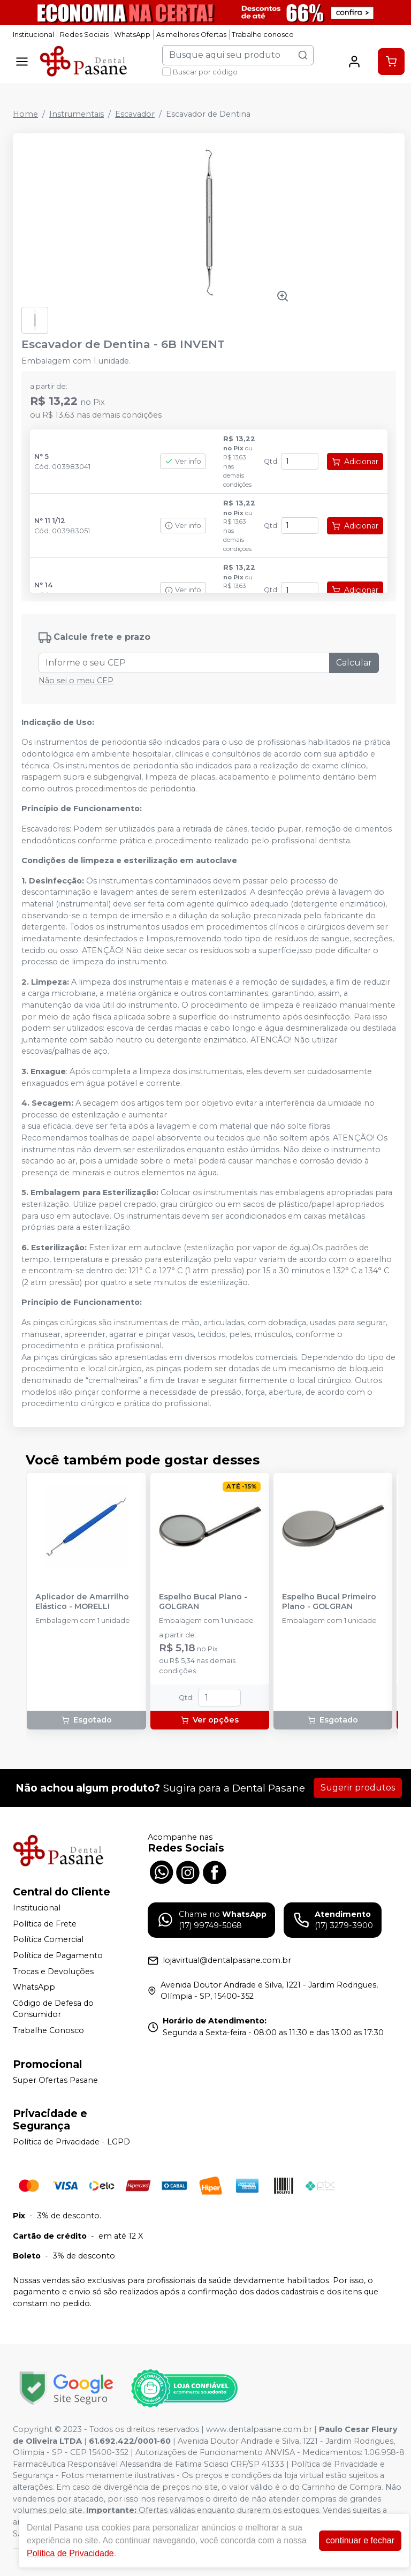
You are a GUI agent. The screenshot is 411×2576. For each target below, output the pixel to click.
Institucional (33, 35)
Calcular (354, 663)
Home (25, 114)
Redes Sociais (84, 35)
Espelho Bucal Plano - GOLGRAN (203, 1601)
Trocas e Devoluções (53, 1971)
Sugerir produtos (358, 1787)
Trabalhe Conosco (48, 2030)
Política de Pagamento (58, 1955)
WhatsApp (132, 35)
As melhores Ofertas (191, 35)
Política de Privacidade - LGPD (71, 2142)
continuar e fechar (360, 2540)
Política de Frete (45, 1924)
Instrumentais (76, 114)
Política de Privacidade (70, 2553)
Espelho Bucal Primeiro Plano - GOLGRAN (329, 1601)
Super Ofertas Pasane (55, 2080)
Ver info (183, 461)
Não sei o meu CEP (76, 680)
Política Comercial (48, 1939)
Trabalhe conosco (263, 35)
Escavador (135, 114)
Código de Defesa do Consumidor (53, 2009)
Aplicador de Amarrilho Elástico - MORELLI (82, 1601)
